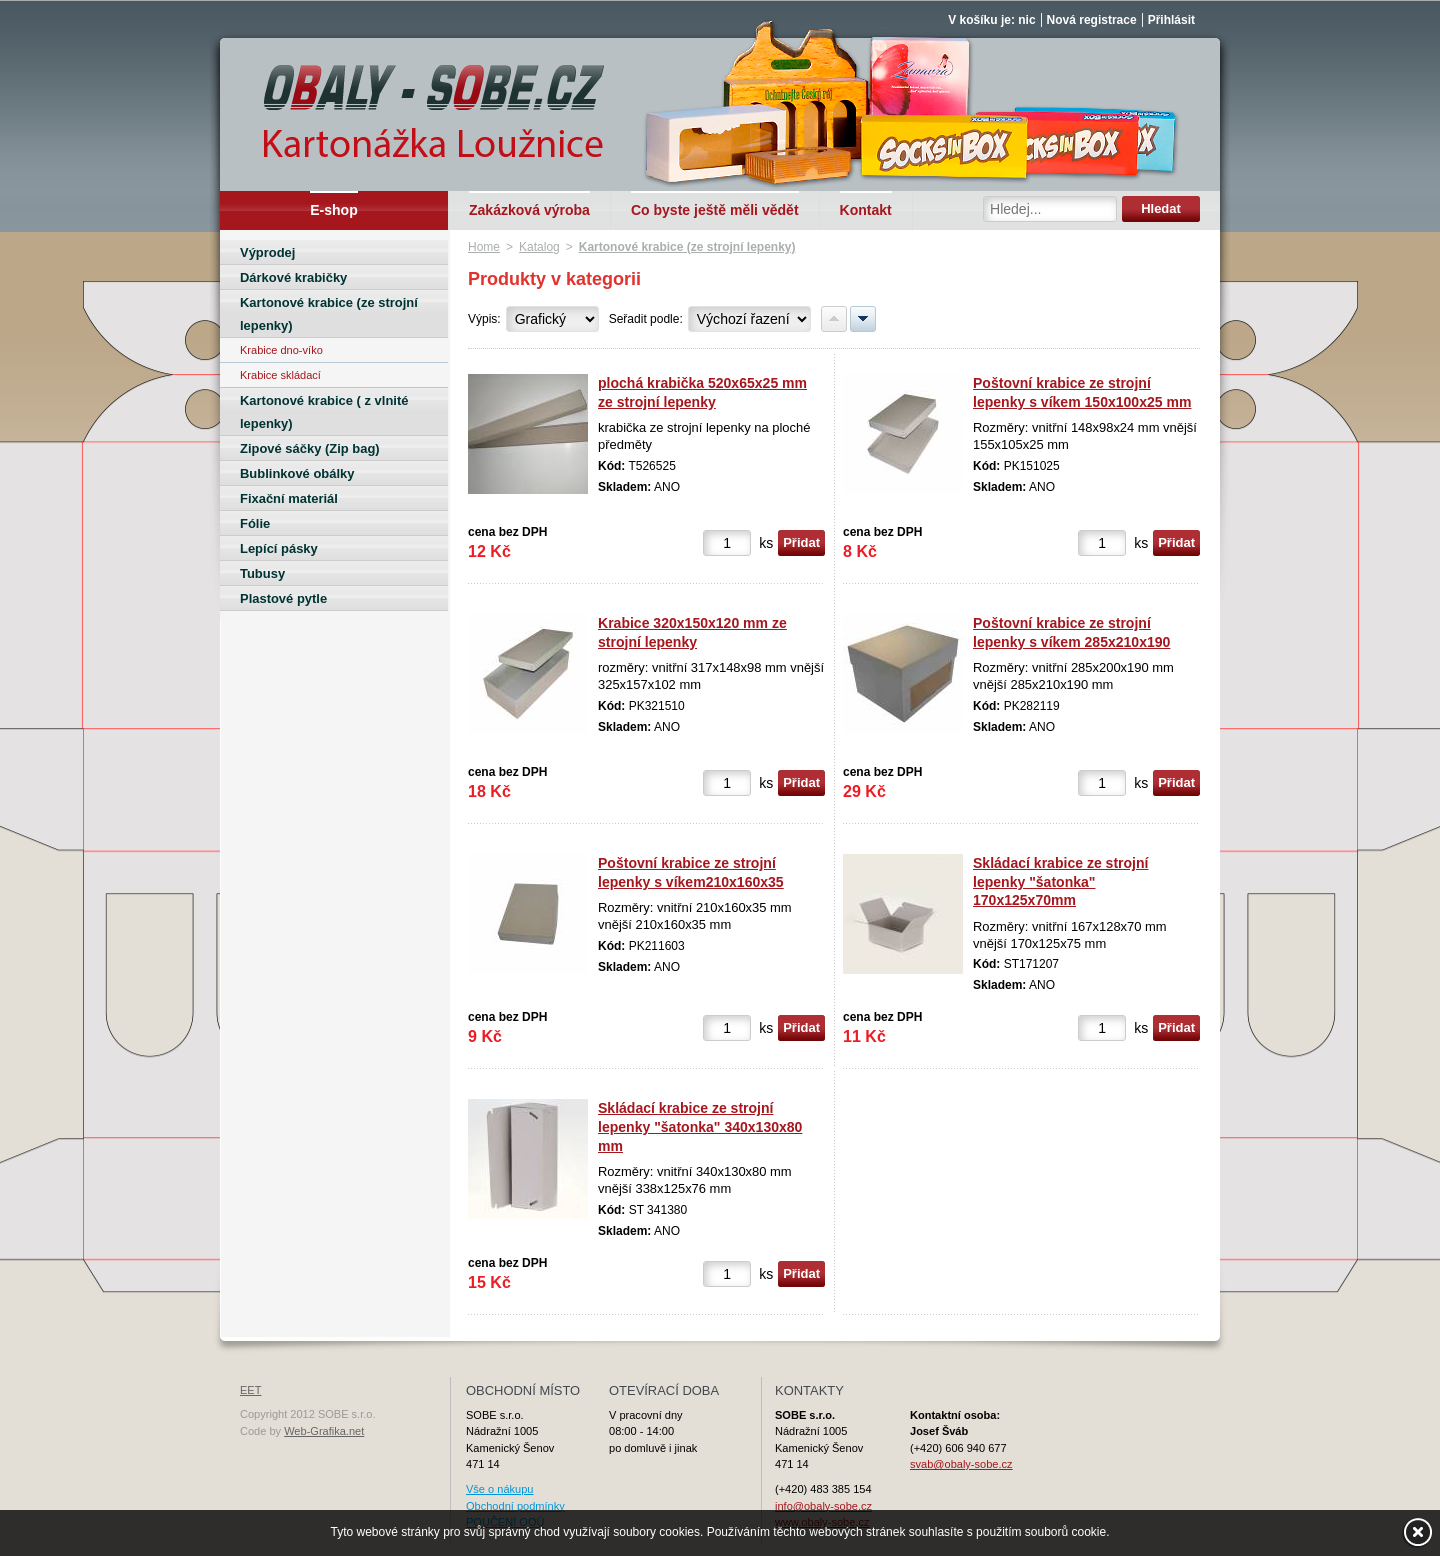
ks (766, 543)
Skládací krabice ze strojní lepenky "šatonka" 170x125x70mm (1060, 881)
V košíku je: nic (991, 20)
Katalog (539, 247)
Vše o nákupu (499, 1489)
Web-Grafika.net (324, 1431)
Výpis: (484, 319)
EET (250, 1390)
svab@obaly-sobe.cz (961, 1464)
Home (484, 247)
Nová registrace (1092, 20)
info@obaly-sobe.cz (823, 1506)
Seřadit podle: (646, 319)
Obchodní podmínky (515, 1506)
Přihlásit (1171, 20)
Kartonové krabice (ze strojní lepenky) (687, 247)
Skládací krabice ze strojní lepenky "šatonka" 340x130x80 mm (700, 1126)
